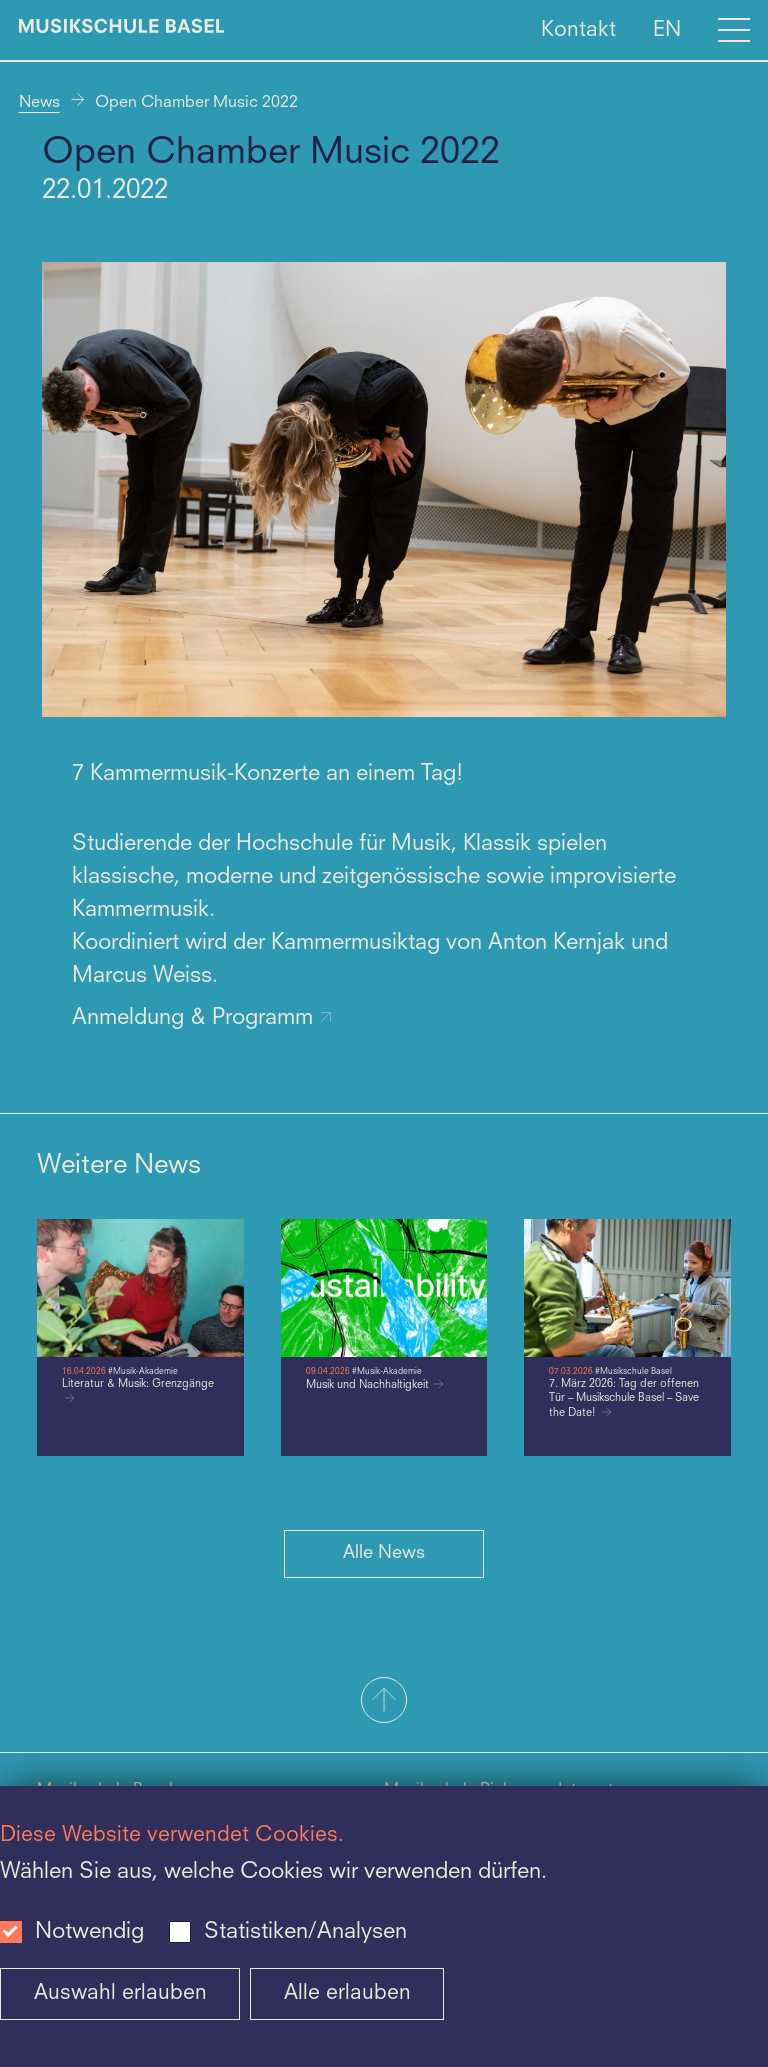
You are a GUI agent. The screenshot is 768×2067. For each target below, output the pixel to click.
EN (667, 29)
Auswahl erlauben (120, 1993)
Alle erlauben (347, 1993)
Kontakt (578, 29)
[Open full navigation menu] (734, 30)
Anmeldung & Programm (202, 1018)
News (39, 103)
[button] (384, 1702)
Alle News (384, 1553)
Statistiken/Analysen (305, 1932)
